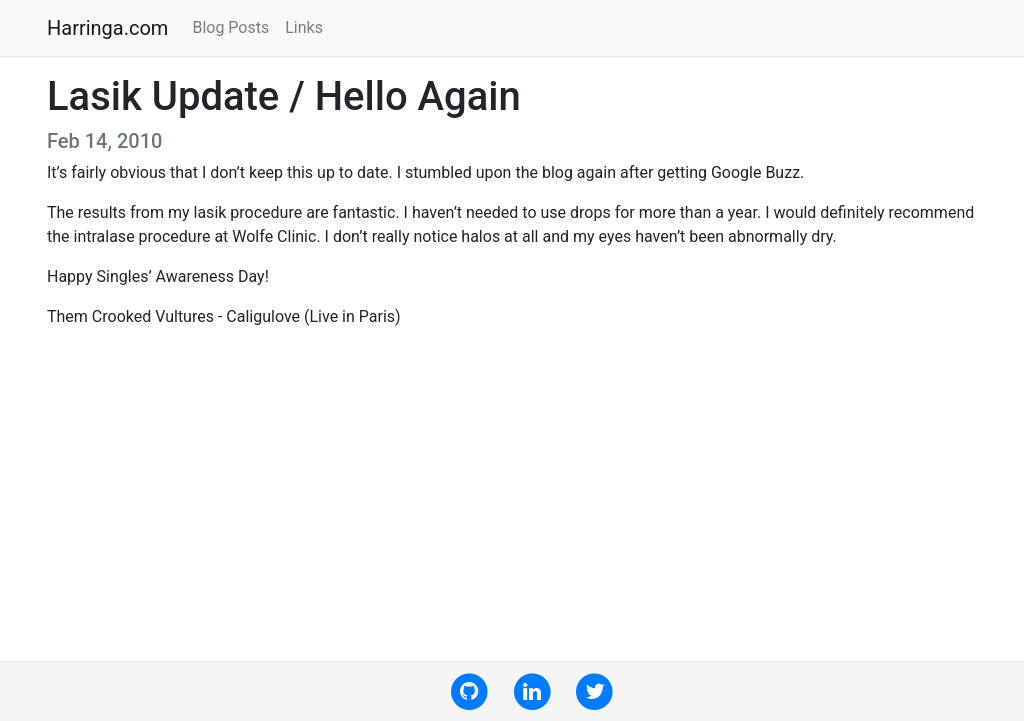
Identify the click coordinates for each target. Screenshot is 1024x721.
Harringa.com (107, 28)
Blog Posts (230, 27)
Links (304, 27)
